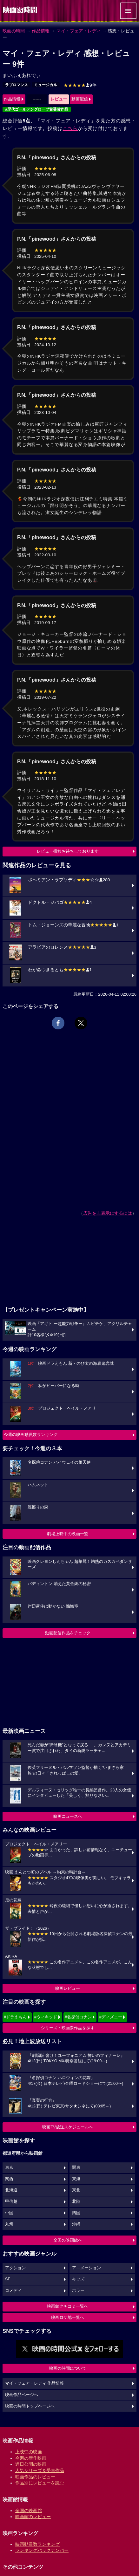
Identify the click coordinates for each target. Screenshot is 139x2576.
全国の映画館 (28, 2510)
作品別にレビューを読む (39, 2482)
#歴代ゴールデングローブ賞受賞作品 (36, 109)
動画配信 (79, 99)
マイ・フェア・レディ (78, 30)
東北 (76, 2190)
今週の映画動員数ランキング (30, 1434)
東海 (76, 2179)
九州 (9, 2224)
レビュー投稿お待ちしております (68, 851)
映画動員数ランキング (37, 2544)
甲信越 (11, 2201)
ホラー (78, 2290)
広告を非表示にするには (107, 1213)
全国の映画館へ (67, 2240)
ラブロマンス (16, 85)
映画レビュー (67, 1988)
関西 (9, 2179)
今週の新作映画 (30, 2458)
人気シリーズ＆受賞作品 (39, 2470)
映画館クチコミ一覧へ (67, 2306)
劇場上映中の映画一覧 (67, 1533)
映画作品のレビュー (35, 2476)
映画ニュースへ (67, 1816)
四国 (76, 2213)
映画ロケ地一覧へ (67, 2317)
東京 (9, 2167)
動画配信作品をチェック (67, 1633)
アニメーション (86, 2268)
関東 (76, 2167)
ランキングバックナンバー (42, 2550)
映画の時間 (14, 30)
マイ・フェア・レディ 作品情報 (34, 2383)
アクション (15, 2268)
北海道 (11, 2190)
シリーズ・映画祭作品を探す (68, 2027)
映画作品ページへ (21, 2395)
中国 (9, 2213)
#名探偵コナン (78, 2017)
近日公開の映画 (30, 2464)
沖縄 (76, 2224)
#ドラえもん (15, 2017)
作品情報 (41, 30)
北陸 (76, 2201)
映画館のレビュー (33, 2516)
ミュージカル (45, 85)
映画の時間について (67, 2368)
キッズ (78, 2279)
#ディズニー (110, 2017)
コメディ (13, 2290)
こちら (70, 128)
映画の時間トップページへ (30, 2406)
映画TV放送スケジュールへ (67, 2127)
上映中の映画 (28, 2451)
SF (7, 2279)
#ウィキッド (45, 2017)
